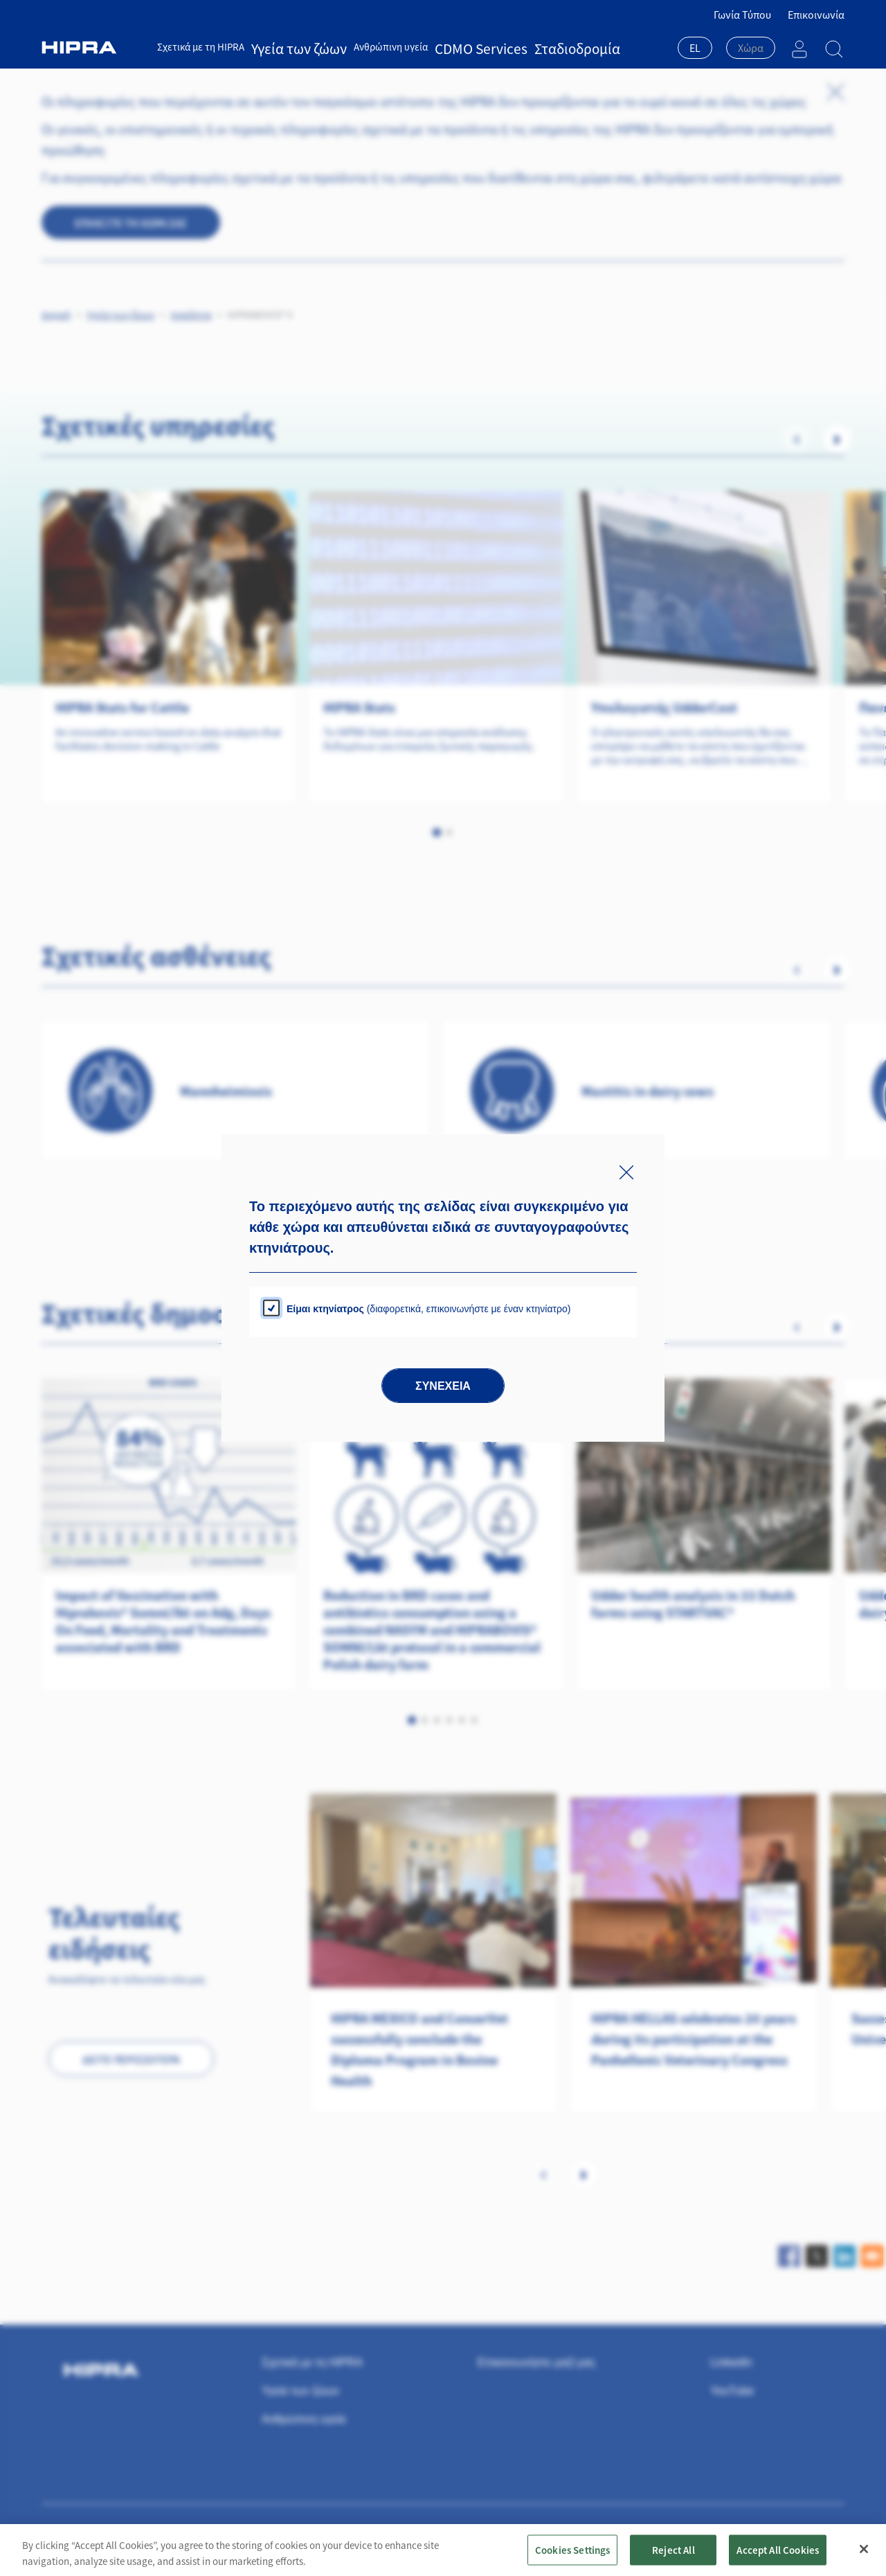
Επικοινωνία (816, 14)
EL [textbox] (694, 48)
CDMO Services (439, 46)
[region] (443, 2550)
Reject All (673, 2549)
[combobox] (695, 49)
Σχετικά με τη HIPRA (200, 46)
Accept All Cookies (777, 2549)
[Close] (864, 2549)
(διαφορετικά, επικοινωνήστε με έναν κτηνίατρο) (428, 1308)
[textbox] (750, 48)
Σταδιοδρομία (508, 46)
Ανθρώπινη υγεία (363, 46)
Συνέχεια (443, 1386)
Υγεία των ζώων (285, 46)
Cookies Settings (572, 2549)
